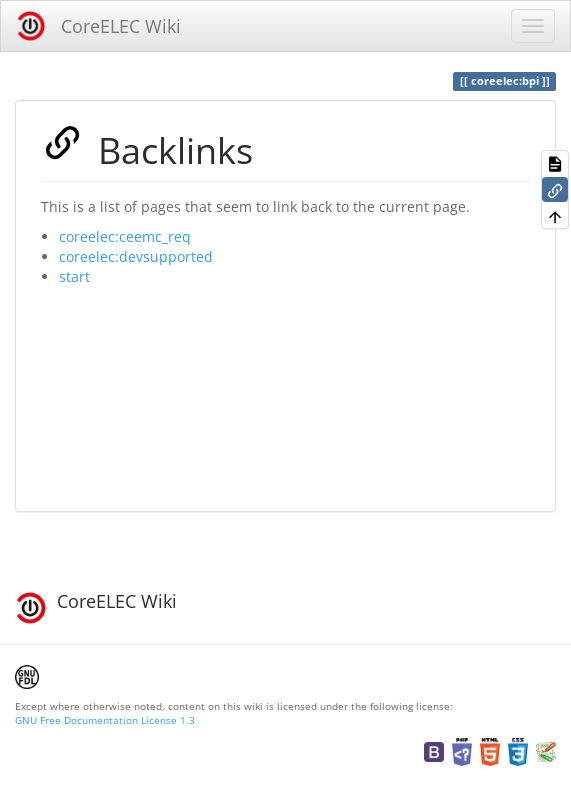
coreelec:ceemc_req (125, 236)
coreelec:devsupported (136, 256)
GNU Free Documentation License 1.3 (105, 720)
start (74, 276)
